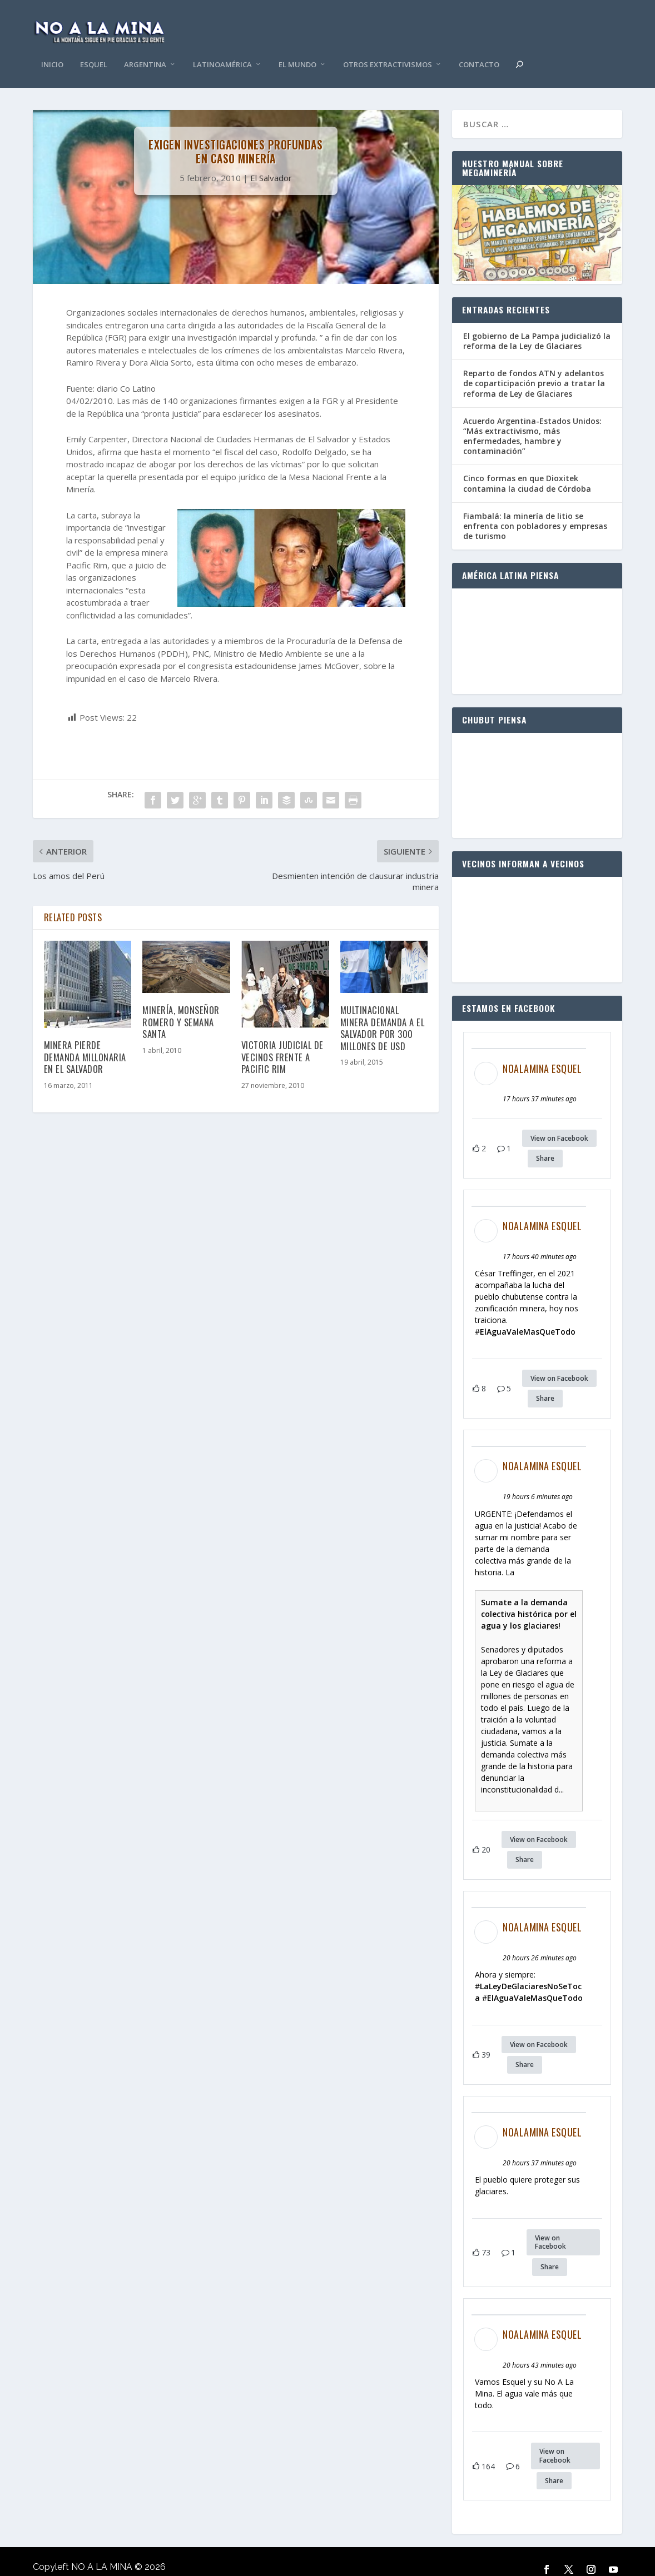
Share (545, 1141)
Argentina (145, 48)
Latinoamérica (222, 48)
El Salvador (271, 161)
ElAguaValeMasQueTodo (527, 1315)
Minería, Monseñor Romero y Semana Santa (181, 1005)
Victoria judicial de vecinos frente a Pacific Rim (282, 1040)
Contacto (479, 48)
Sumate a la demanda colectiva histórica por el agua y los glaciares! (529, 1597)
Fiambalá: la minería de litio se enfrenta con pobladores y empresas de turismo (535, 509)
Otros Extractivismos (387, 48)
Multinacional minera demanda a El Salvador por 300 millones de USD (382, 1011)
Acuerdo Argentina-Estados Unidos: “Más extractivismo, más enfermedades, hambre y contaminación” (532, 419)
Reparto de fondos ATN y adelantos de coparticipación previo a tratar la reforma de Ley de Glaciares (534, 366)
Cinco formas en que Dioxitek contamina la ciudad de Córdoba (527, 466)
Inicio (52, 48)
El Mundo (297, 48)
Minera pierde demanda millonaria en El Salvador (85, 1040)
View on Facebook (559, 1121)
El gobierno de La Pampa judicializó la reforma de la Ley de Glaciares (537, 324)
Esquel (93, 48)
